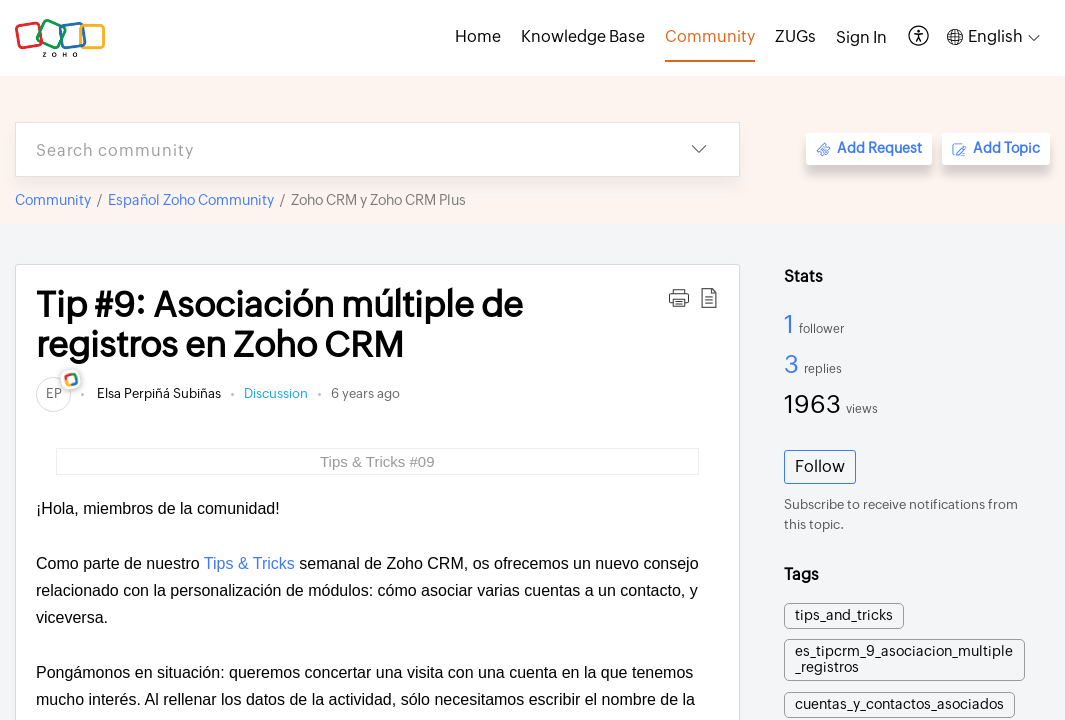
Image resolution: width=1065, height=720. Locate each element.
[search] (337, 149)
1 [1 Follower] (791, 324)
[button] (919, 37)
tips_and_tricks (844, 615)
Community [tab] (710, 36)
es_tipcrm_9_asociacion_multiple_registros (904, 659)
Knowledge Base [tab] (583, 36)
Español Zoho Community (191, 200)
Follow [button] (820, 466)
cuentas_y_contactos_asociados (899, 704)
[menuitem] (861, 38)
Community (53, 200)
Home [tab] (478, 36)
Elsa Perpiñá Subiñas (157, 393)
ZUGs (795, 36)
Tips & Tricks (249, 563)
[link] (53, 393)
